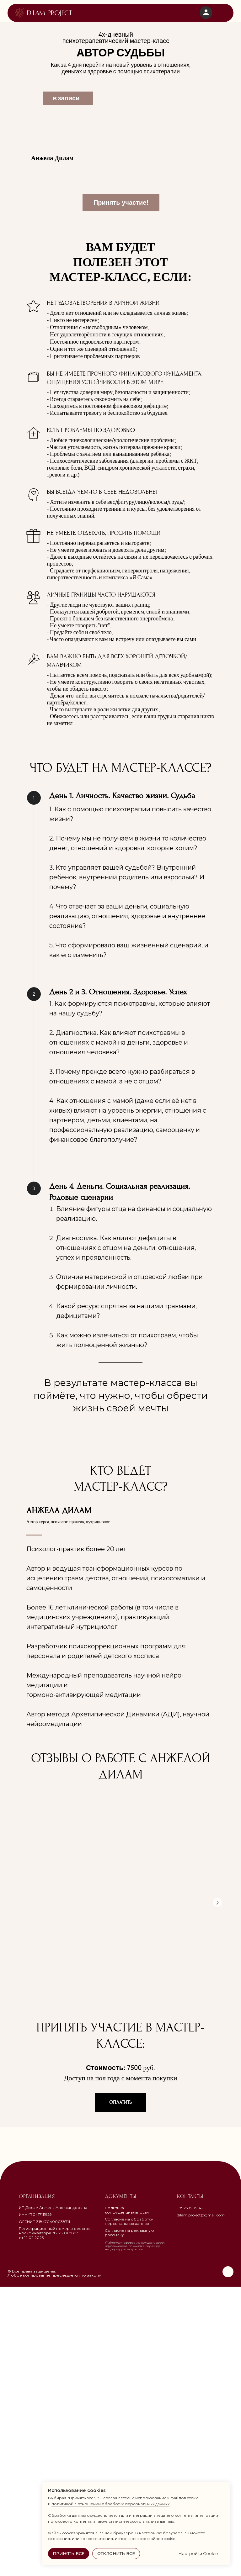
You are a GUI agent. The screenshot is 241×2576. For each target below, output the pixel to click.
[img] (43, 13)
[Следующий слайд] (217, 2192)
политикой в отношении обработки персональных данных (110, 2503)
